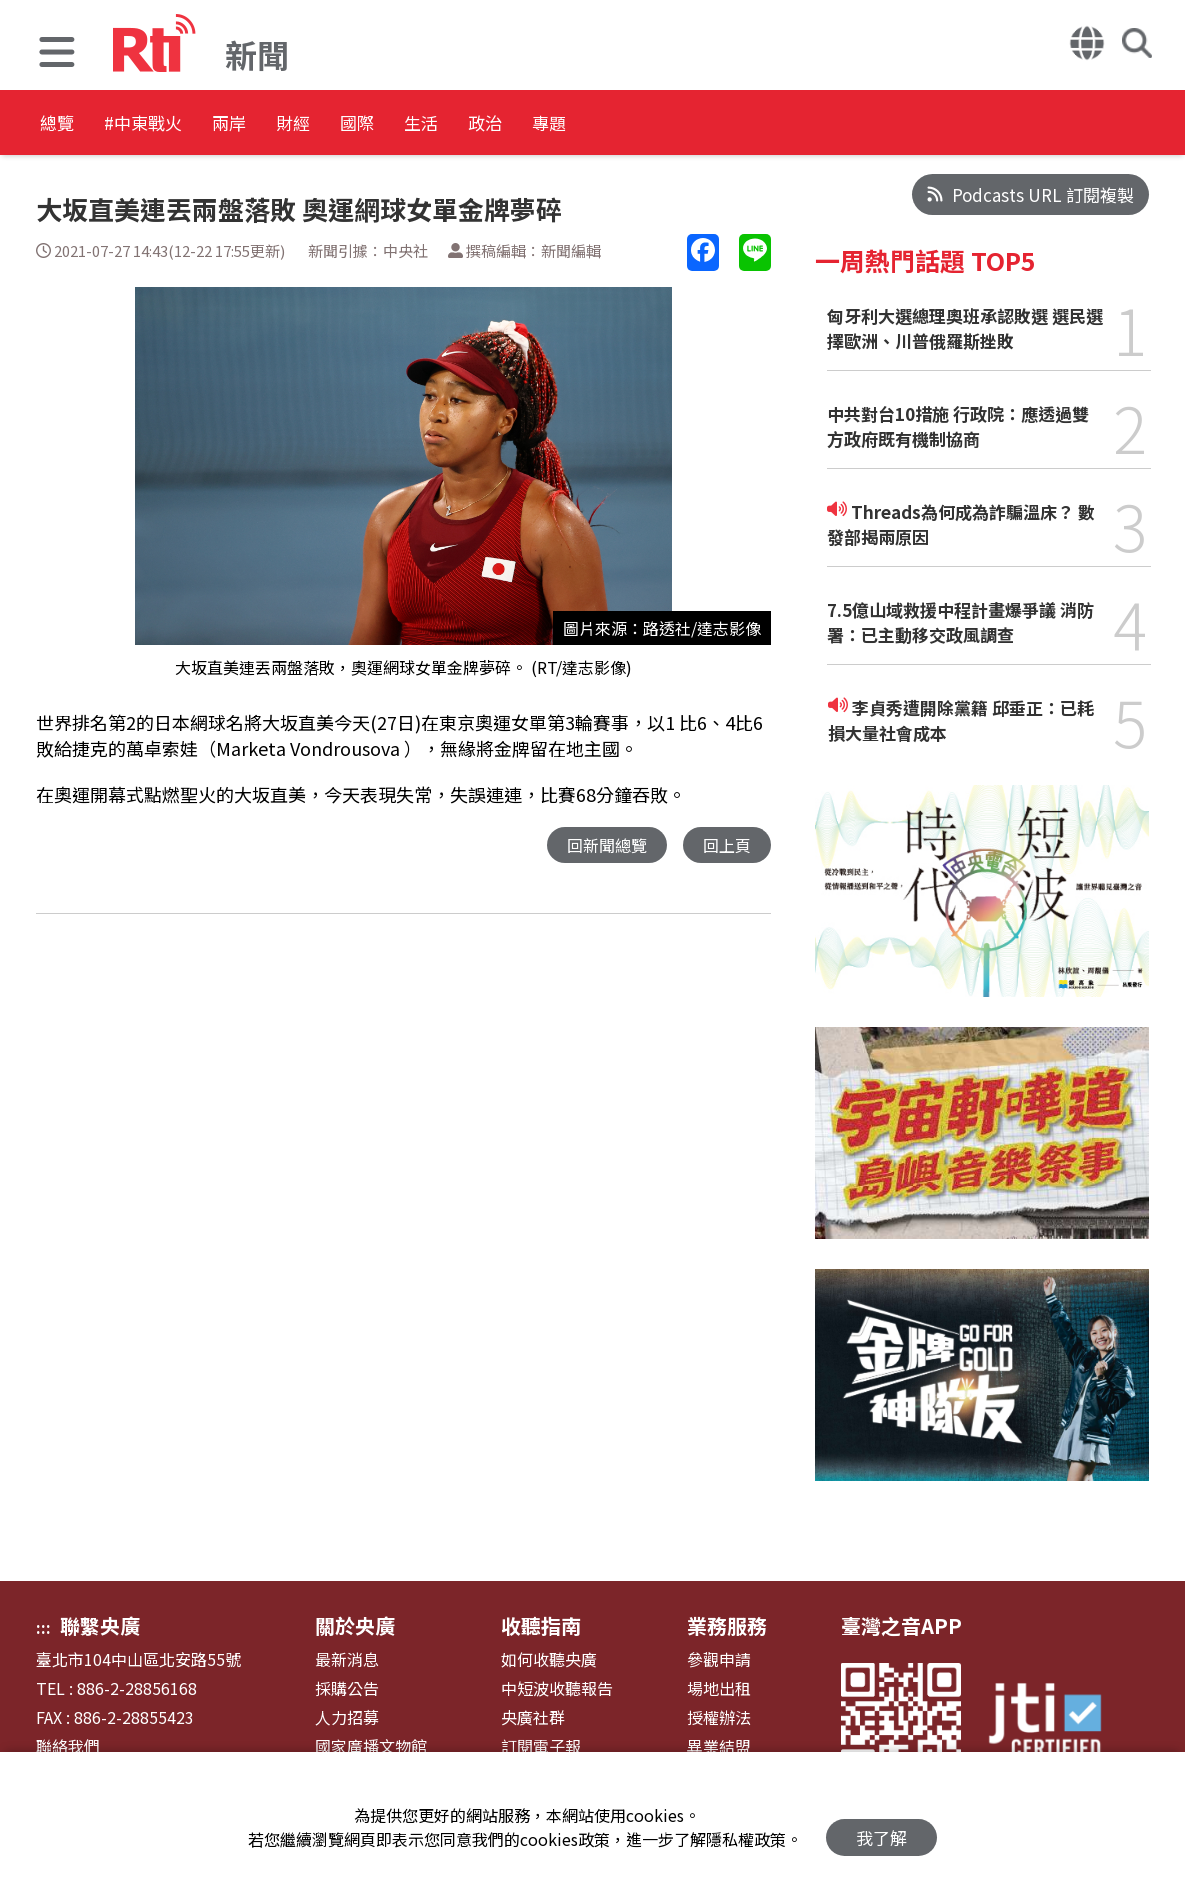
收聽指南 (541, 1625)
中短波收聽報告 (557, 1688)
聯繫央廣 (100, 1625)
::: (43, 1627)
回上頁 (725, 845)
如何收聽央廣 (549, 1659)
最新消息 (347, 1659)
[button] (57, 54)
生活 (562, 124)
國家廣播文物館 (371, 1746)
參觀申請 (719, 1659)
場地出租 (719, 1688)
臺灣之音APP (901, 1625)
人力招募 (347, 1717)
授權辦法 (719, 1717)
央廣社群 (533, 1717)
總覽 (60, 124)
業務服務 (727, 1625)
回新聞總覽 (601, 845)
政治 (652, 124)
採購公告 (347, 1688)
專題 (742, 124)
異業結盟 (719, 1746)
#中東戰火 (176, 124)
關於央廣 (355, 1625)
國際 (472, 124)
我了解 (881, 1827)
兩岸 (292, 124)
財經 (382, 124)
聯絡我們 (68, 1746)
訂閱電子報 (541, 1746)
